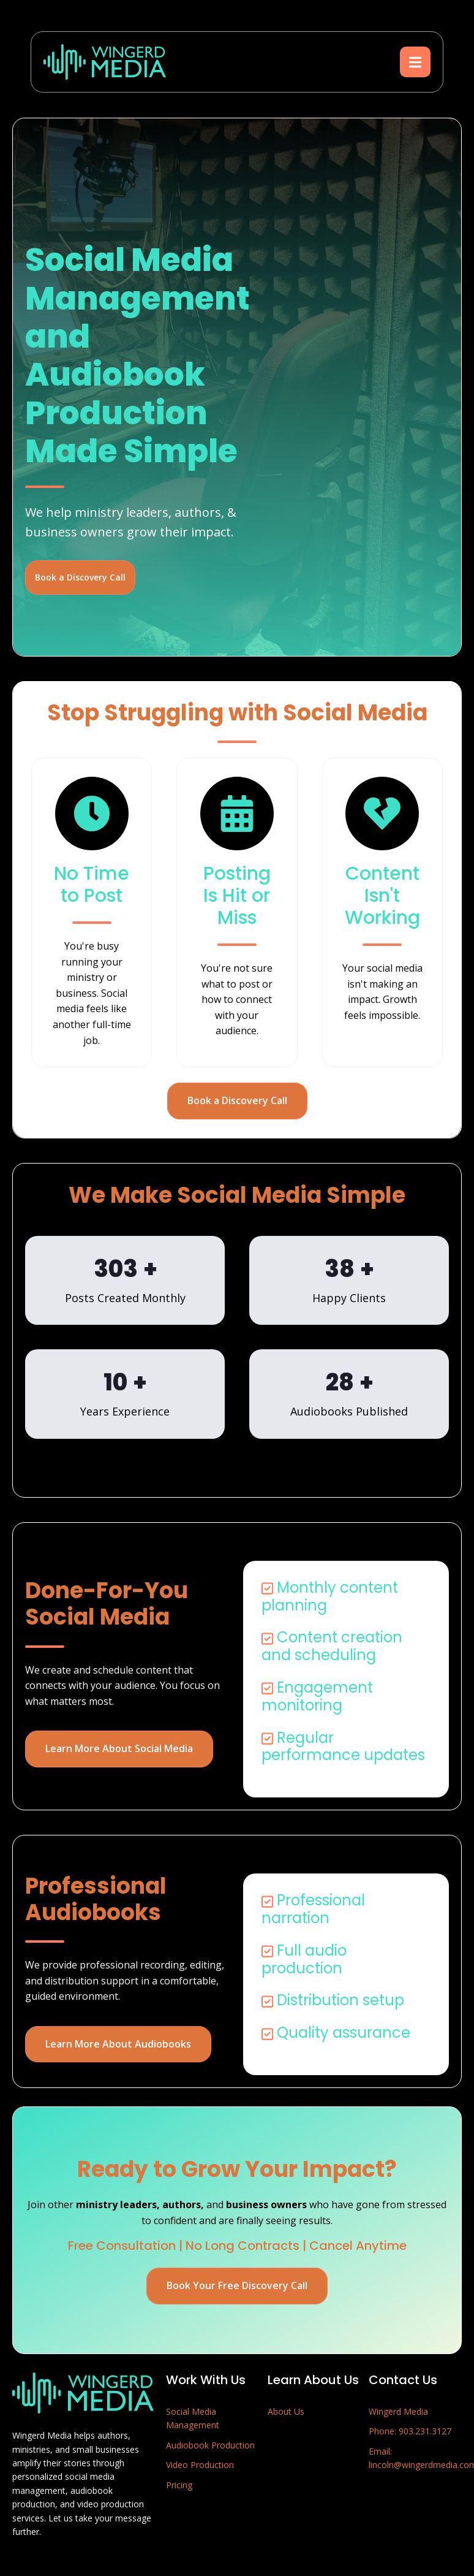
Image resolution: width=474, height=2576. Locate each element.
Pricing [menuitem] (179, 2485)
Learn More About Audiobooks (118, 2044)
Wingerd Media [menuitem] (398, 2411)
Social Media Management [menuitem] (192, 2418)
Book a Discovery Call (80, 577)
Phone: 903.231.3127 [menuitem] (410, 2431)
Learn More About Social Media (119, 1748)
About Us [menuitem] (286, 2411)
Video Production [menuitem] (200, 2465)
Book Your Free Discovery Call (237, 2285)
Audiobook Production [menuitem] (210, 2445)
